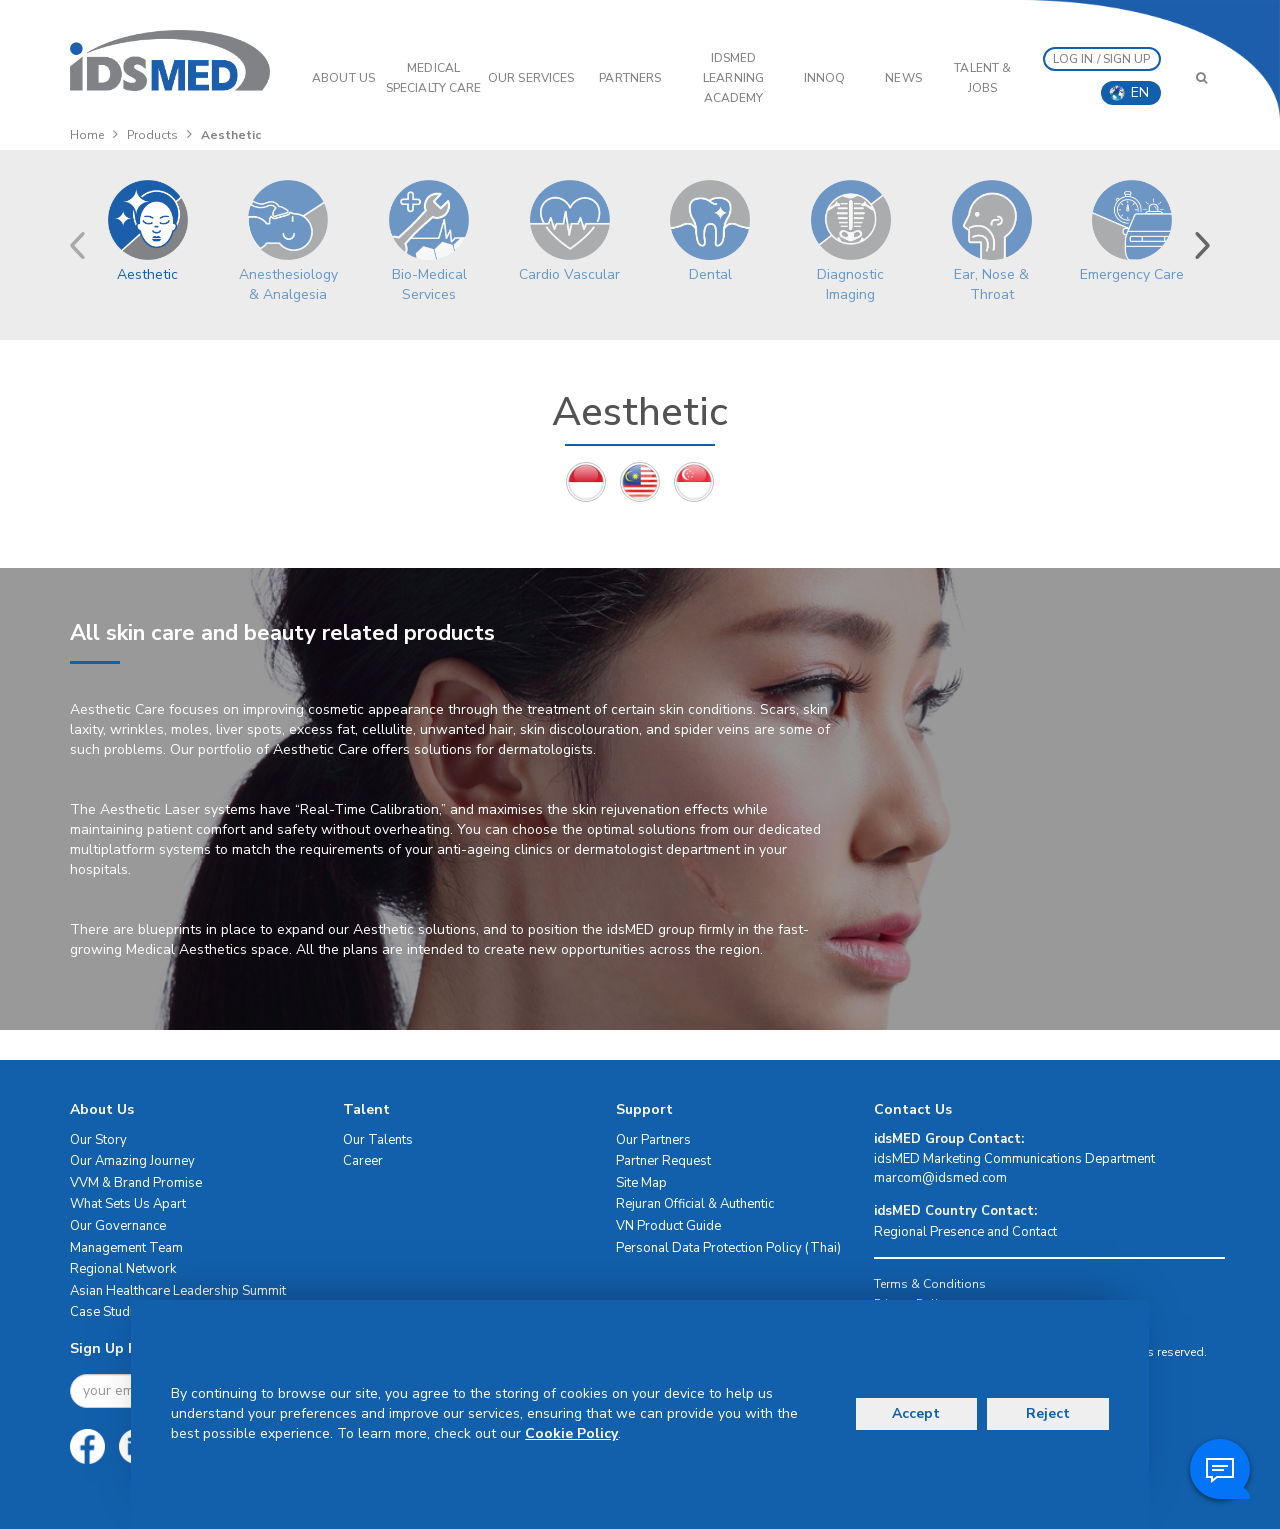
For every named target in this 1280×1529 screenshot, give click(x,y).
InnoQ (825, 78)
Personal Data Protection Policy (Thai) (728, 1248)
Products (152, 135)
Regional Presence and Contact (965, 1232)
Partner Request (663, 1161)
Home (87, 135)
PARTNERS (630, 78)
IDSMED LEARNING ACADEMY (733, 78)
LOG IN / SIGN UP (1102, 59)
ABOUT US (343, 78)
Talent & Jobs (982, 78)
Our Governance (118, 1226)
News (903, 78)
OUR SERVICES (531, 78)
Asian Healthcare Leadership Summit (178, 1291)
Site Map (641, 1183)
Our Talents (378, 1140)
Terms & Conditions (930, 1284)
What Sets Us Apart (128, 1204)
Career (363, 1161)
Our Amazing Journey (132, 1161)
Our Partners (653, 1140)
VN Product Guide (668, 1226)
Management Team (126, 1248)
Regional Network (123, 1269)
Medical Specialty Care (433, 78)
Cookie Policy (571, 1433)
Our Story (98, 1140)
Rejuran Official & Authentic (695, 1204)
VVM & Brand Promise (136, 1183)
